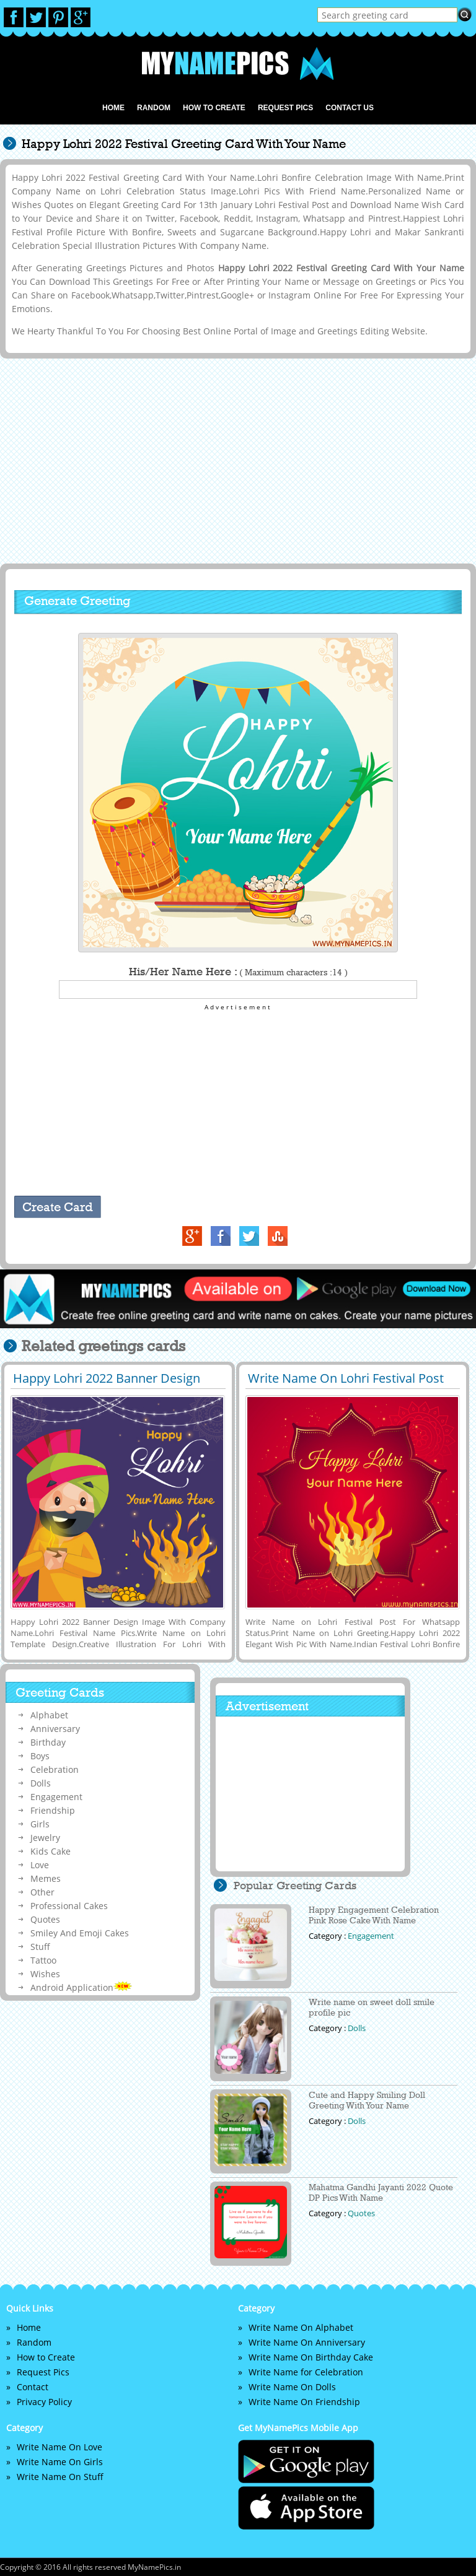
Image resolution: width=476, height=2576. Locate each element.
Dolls (40, 1783)
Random (153, 107)
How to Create (214, 107)
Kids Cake (50, 1851)
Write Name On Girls (60, 2462)
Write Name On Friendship (304, 2402)
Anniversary (55, 1728)
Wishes (45, 1974)
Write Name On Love (59, 2447)
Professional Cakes (69, 1906)
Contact (32, 2387)
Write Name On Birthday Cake (311, 2357)
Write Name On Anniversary (307, 2342)
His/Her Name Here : (238, 971)
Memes (45, 1878)
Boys (40, 1756)
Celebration (54, 1769)
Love (39, 1865)
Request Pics (285, 107)
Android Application (81, 1987)
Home (113, 107)
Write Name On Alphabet (301, 2327)
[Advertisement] (235, 460)
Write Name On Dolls (292, 2387)
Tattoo (43, 1960)
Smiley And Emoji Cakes (79, 1933)
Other (42, 1892)
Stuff (40, 1946)
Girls (40, 1824)
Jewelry (45, 1837)
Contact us (349, 107)
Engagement (56, 1797)
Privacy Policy (44, 2402)
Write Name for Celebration (306, 2372)
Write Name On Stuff (60, 2476)
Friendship (52, 1810)
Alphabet (49, 1715)
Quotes (45, 1919)
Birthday (48, 1742)
